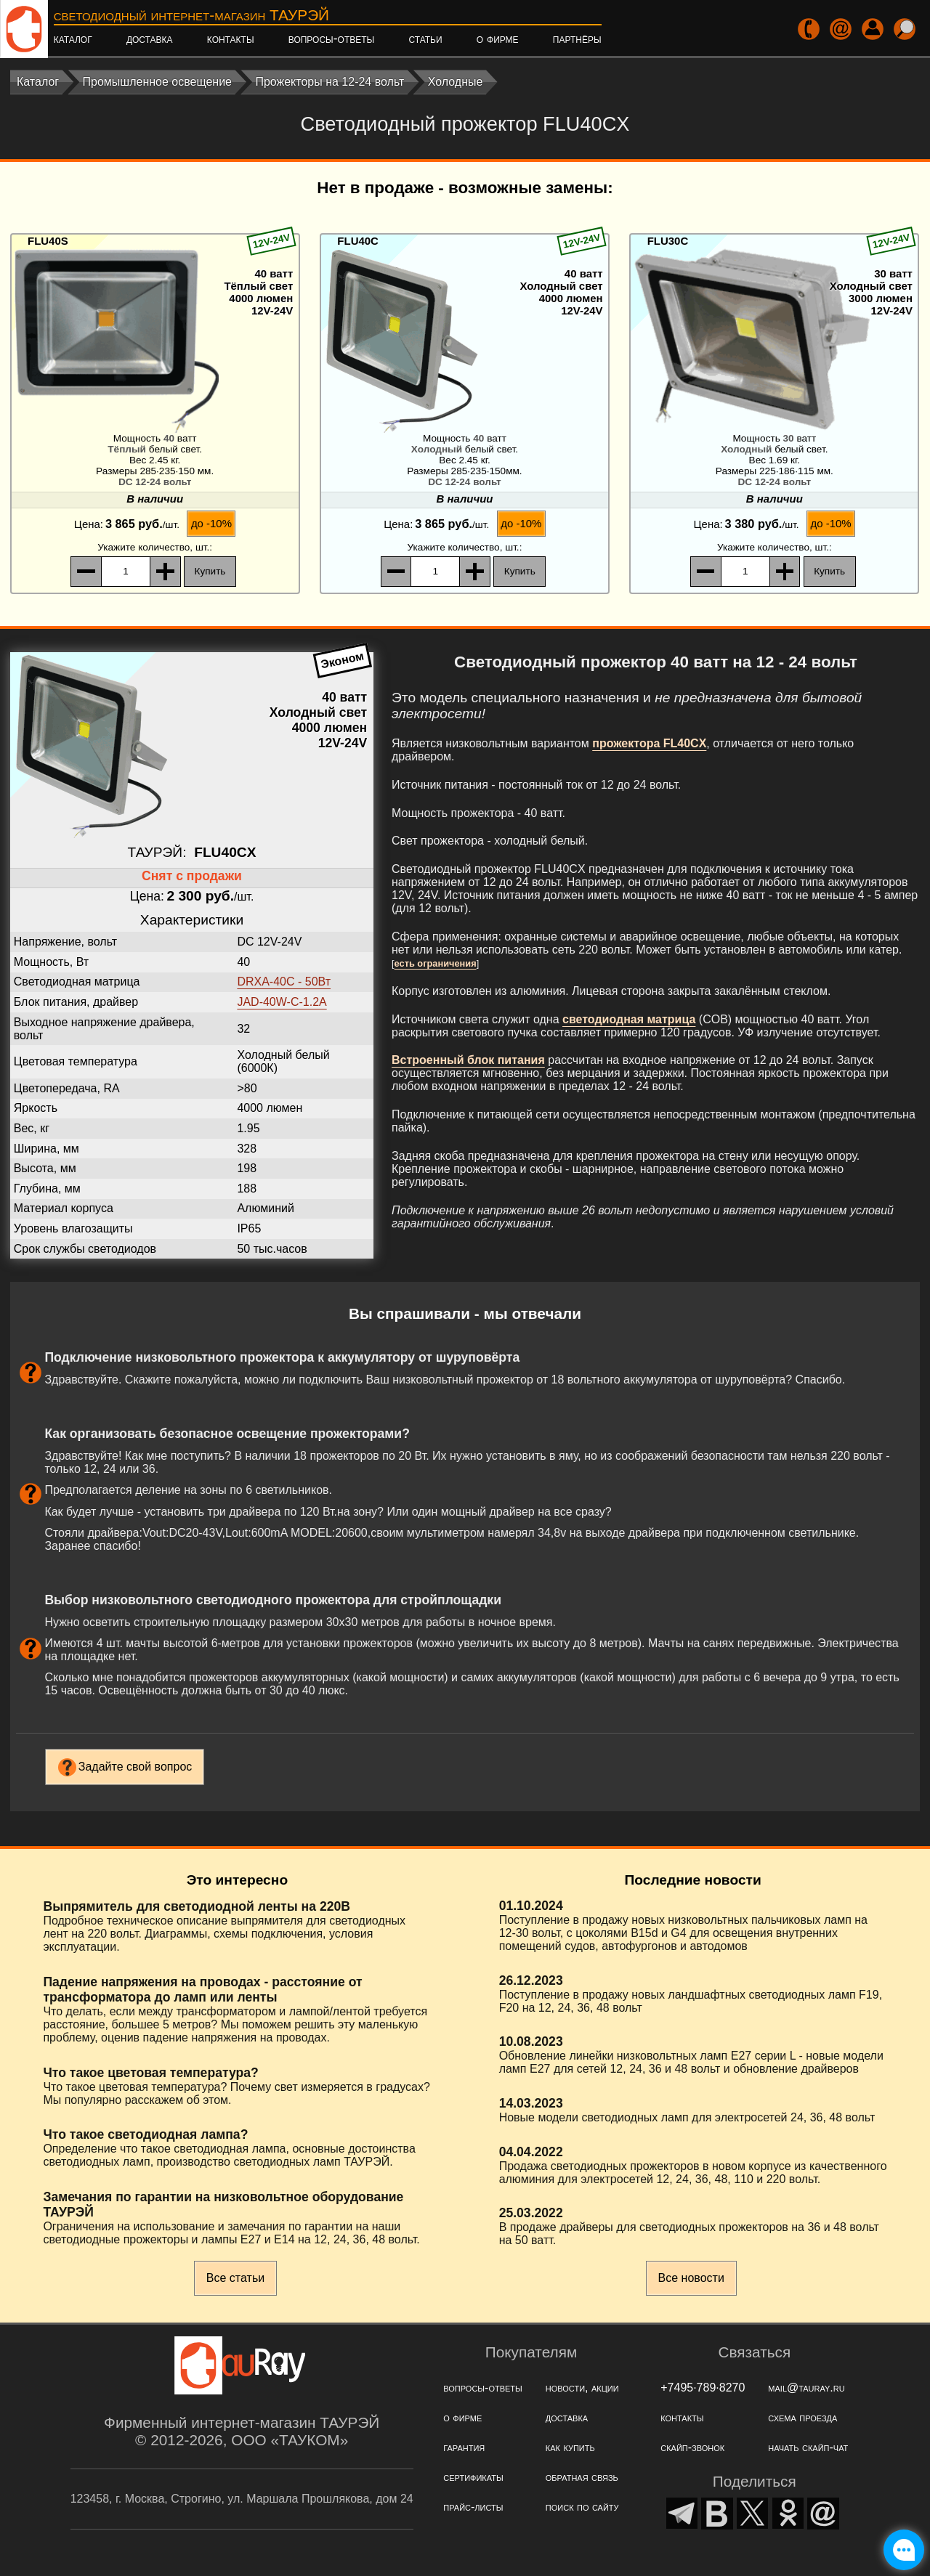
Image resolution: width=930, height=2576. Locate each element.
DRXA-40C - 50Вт (284, 981)
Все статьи (235, 2278)
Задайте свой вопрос (135, 1766)
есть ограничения (436, 963)
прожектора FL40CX (649, 743)
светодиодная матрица (628, 1019)
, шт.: (154, 547)
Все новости (691, 2278)
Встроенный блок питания (468, 1060)
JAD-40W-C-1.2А (281, 1002)
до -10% (211, 523)
